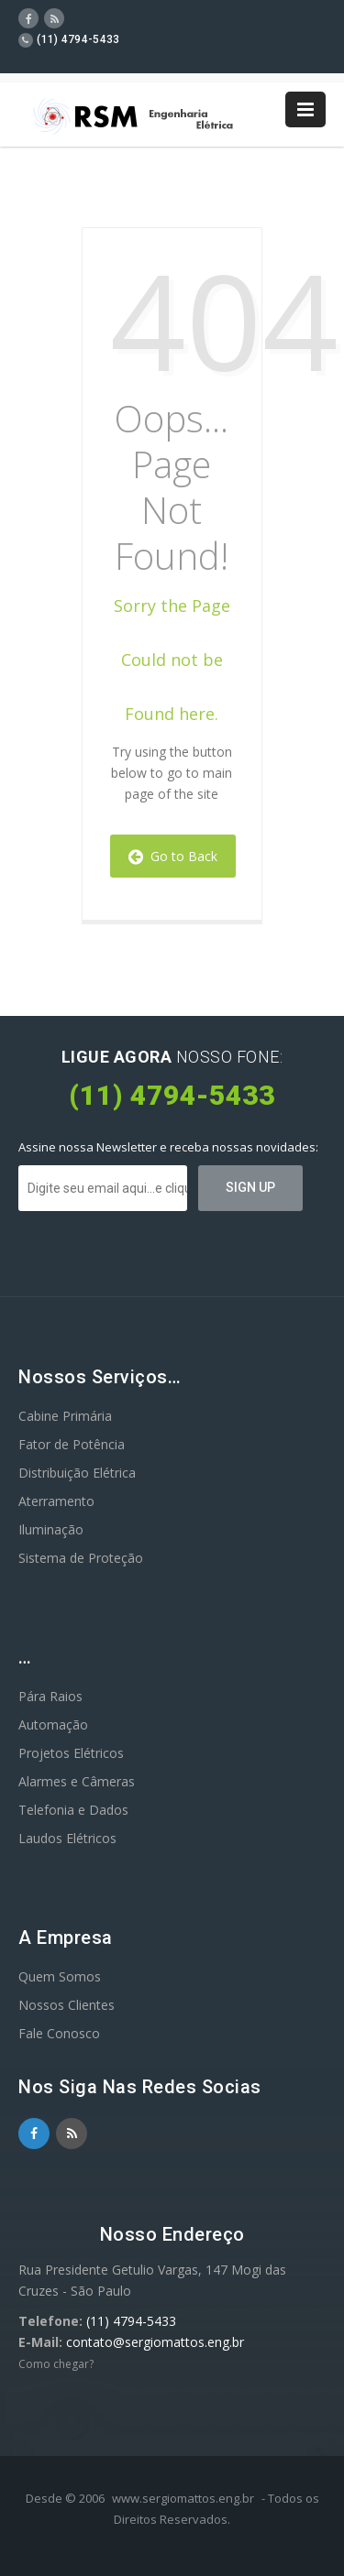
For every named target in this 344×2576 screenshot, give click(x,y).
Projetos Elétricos (71, 1753)
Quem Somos (59, 1976)
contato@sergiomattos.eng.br (155, 2342)
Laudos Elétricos (67, 1838)
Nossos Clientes (66, 2005)
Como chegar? (56, 2364)
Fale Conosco (59, 2033)
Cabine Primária (65, 1415)
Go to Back (172, 856)
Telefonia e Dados (73, 1809)
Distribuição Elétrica (77, 1472)
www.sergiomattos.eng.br (183, 2498)
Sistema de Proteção (80, 1557)
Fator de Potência (71, 1444)
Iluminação (50, 1529)
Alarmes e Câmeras (76, 1781)
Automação (53, 1724)
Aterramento (56, 1501)
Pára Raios (50, 1696)
